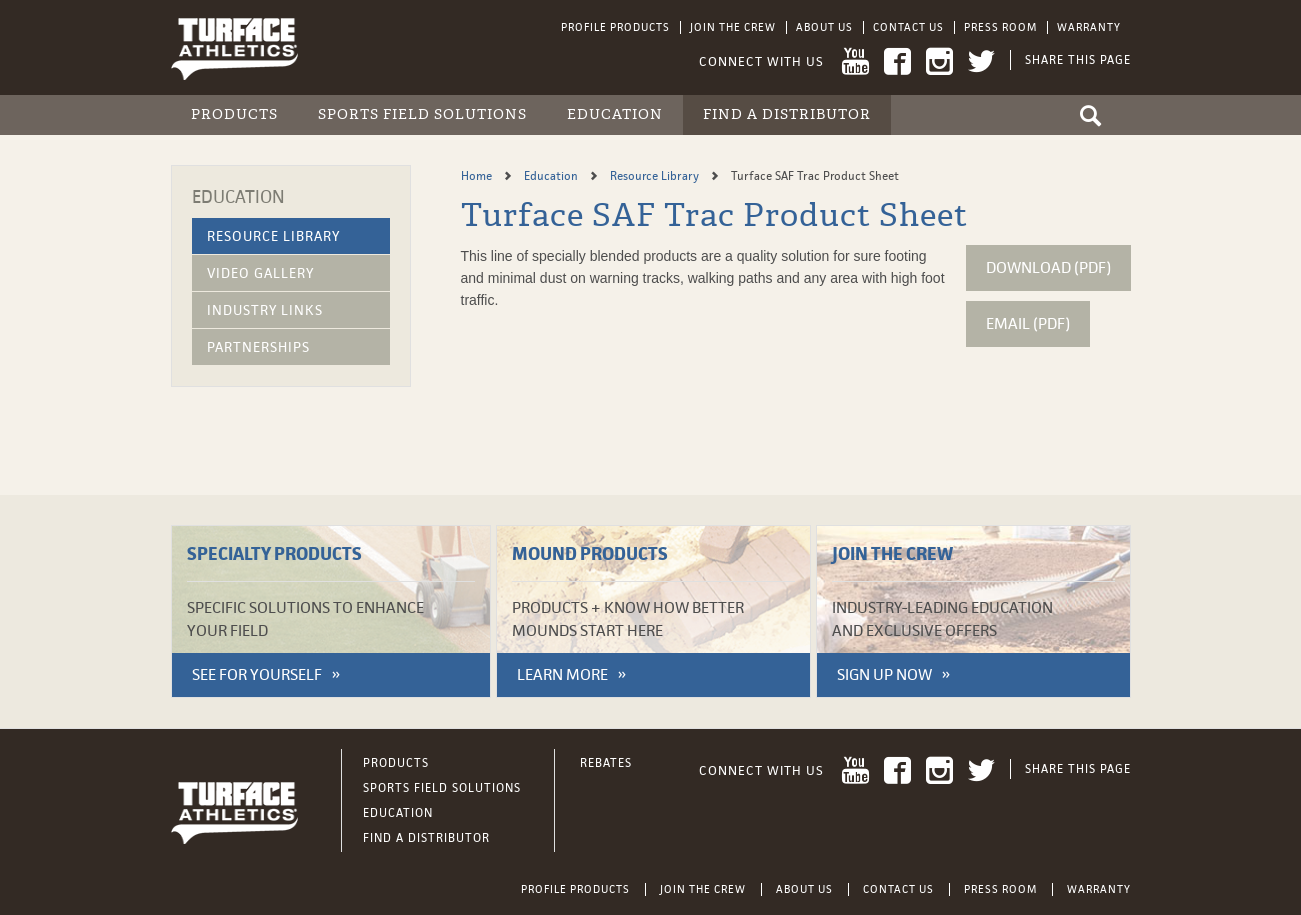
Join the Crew (733, 27)
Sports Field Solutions (422, 114)
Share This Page (1078, 60)
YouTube (855, 61)
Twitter (981, 61)
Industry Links (265, 310)
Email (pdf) (1028, 323)
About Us (824, 27)
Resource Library (273, 236)
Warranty (1089, 27)
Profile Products (615, 27)
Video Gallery (260, 273)
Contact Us (908, 27)
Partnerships (258, 347)
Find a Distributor (787, 114)
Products (234, 114)
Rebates (606, 763)
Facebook (897, 61)
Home (478, 176)
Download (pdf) (1048, 267)
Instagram (939, 61)
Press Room (1000, 27)
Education (615, 114)
